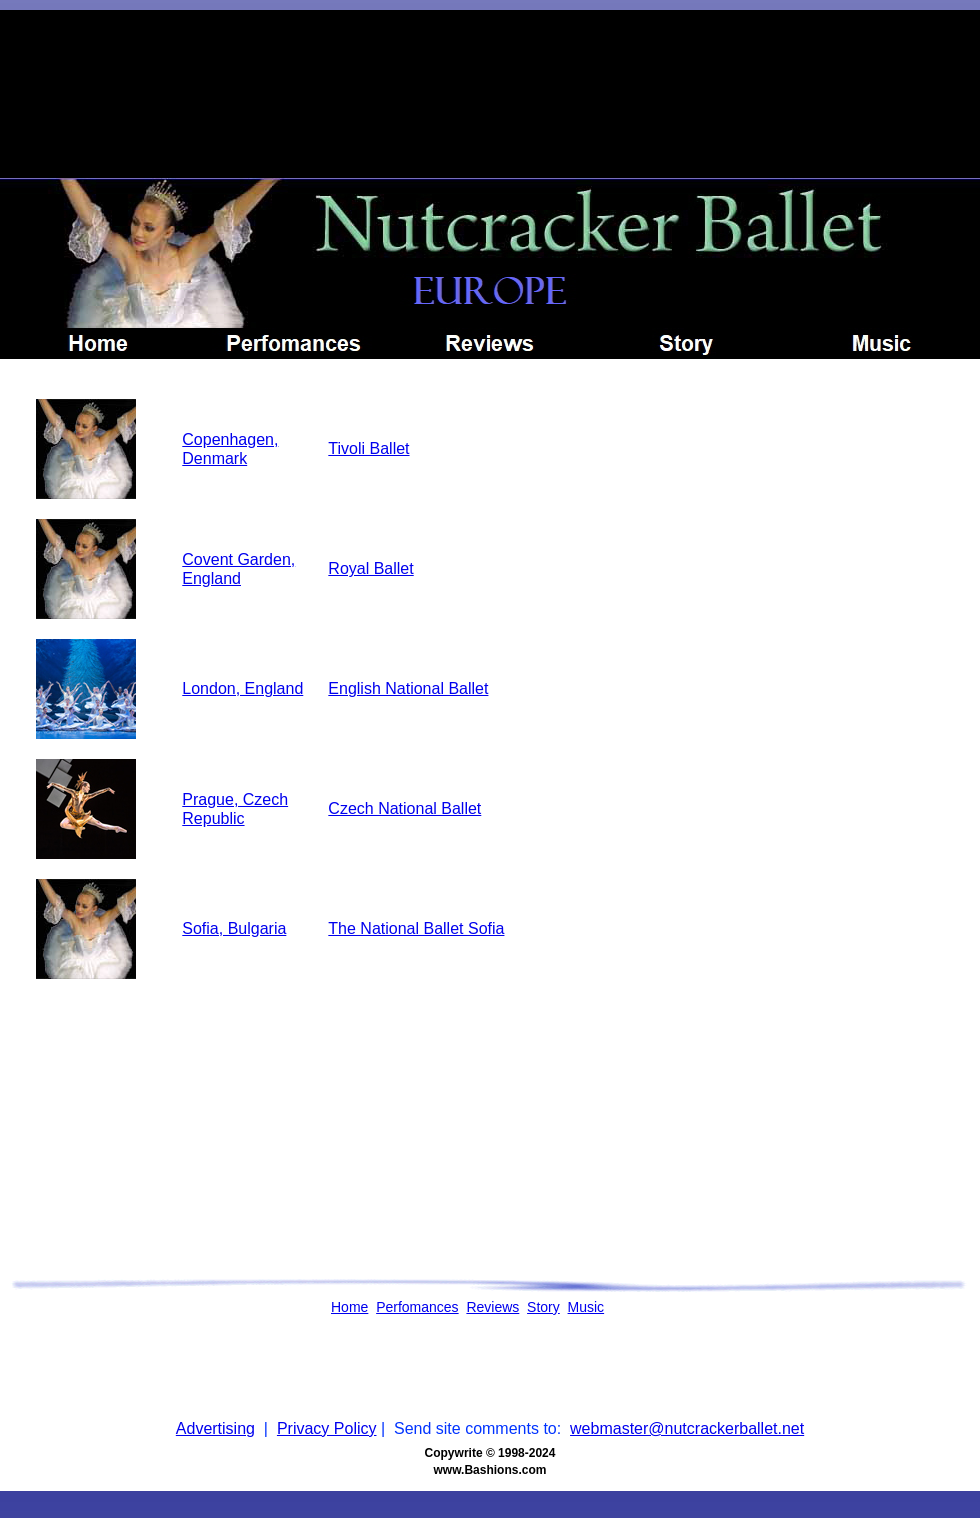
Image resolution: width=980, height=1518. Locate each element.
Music (586, 1307)
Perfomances (417, 1307)
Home (349, 1307)
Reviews (492, 1307)
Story (543, 1307)
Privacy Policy (327, 1428)
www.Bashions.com (490, 1470)
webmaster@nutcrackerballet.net (687, 1428)
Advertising (215, 1428)
